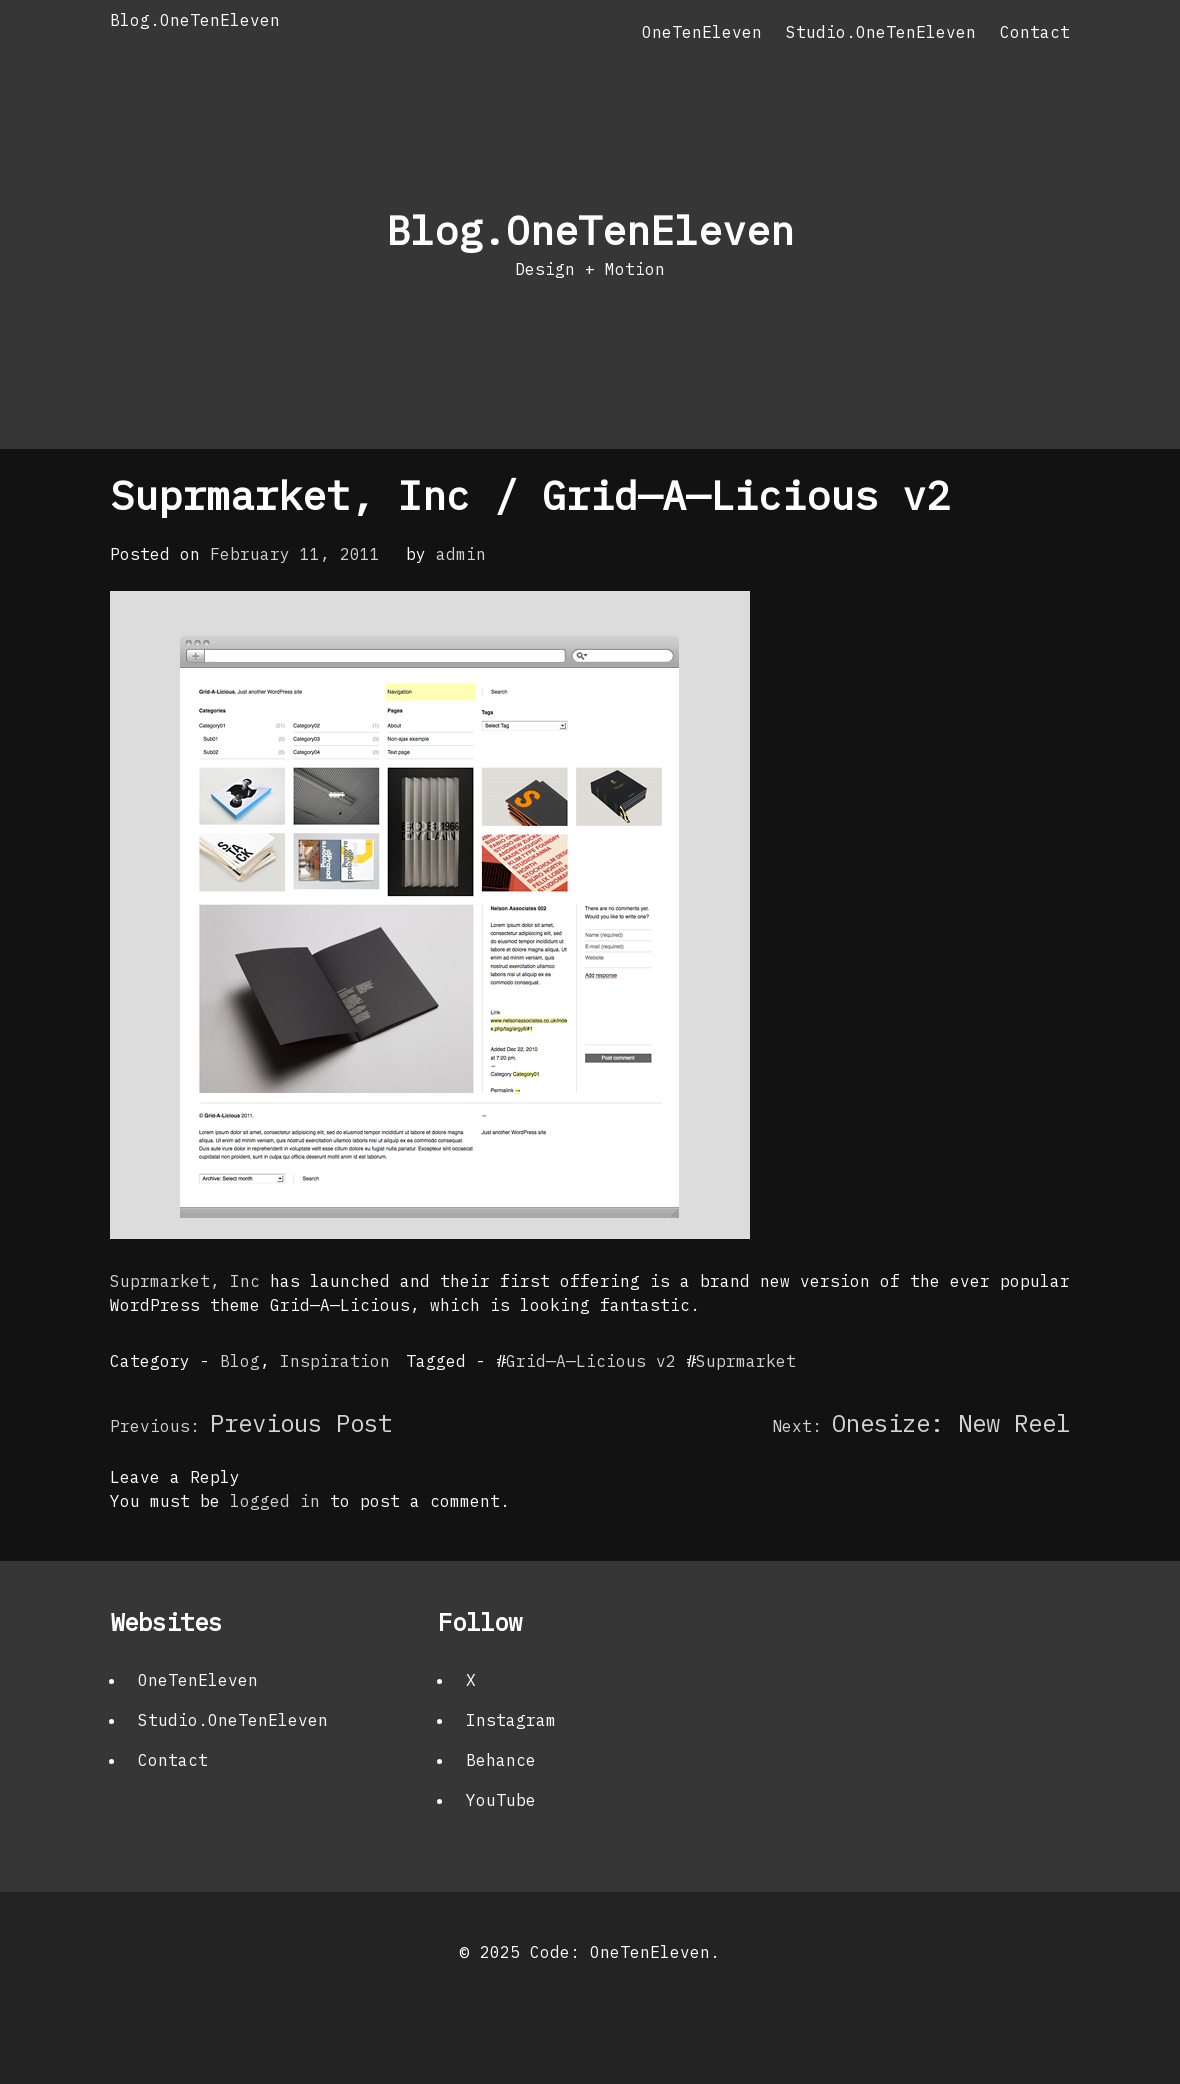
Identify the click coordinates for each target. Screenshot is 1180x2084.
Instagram (511, 1720)
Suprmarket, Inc (190, 1281)
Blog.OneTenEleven (195, 20)
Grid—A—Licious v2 (591, 1361)
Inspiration (335, 1361)
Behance (501, 1760)
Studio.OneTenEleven (881, 32)
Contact (1035, 32)
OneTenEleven (702, 32)
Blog (240, 1361)
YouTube (501, 1800)
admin (461, 554)
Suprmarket (746, 1361)
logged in (275, 1501)
